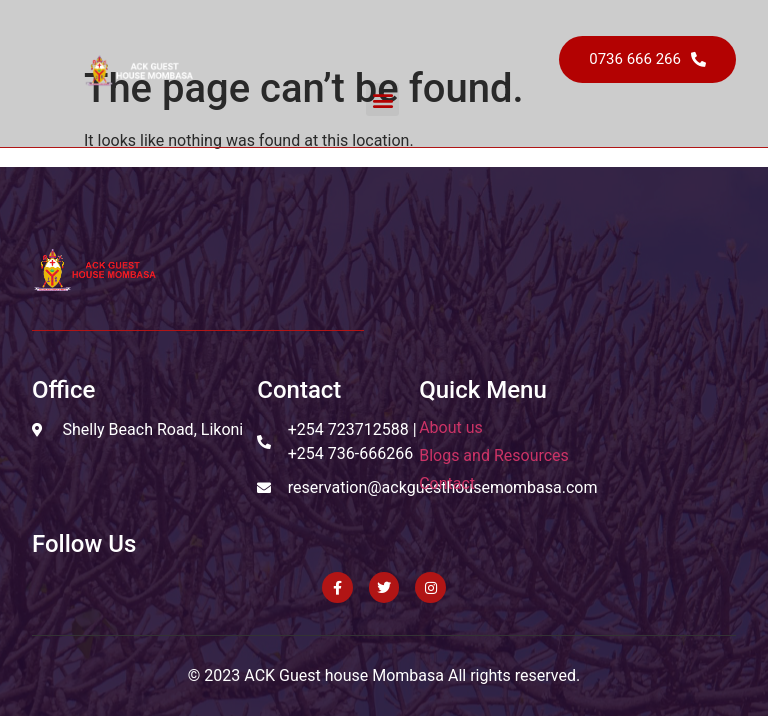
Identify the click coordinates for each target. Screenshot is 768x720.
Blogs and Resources (494, 455)
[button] (382, 99)
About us (451, 427)
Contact (447, 483)
